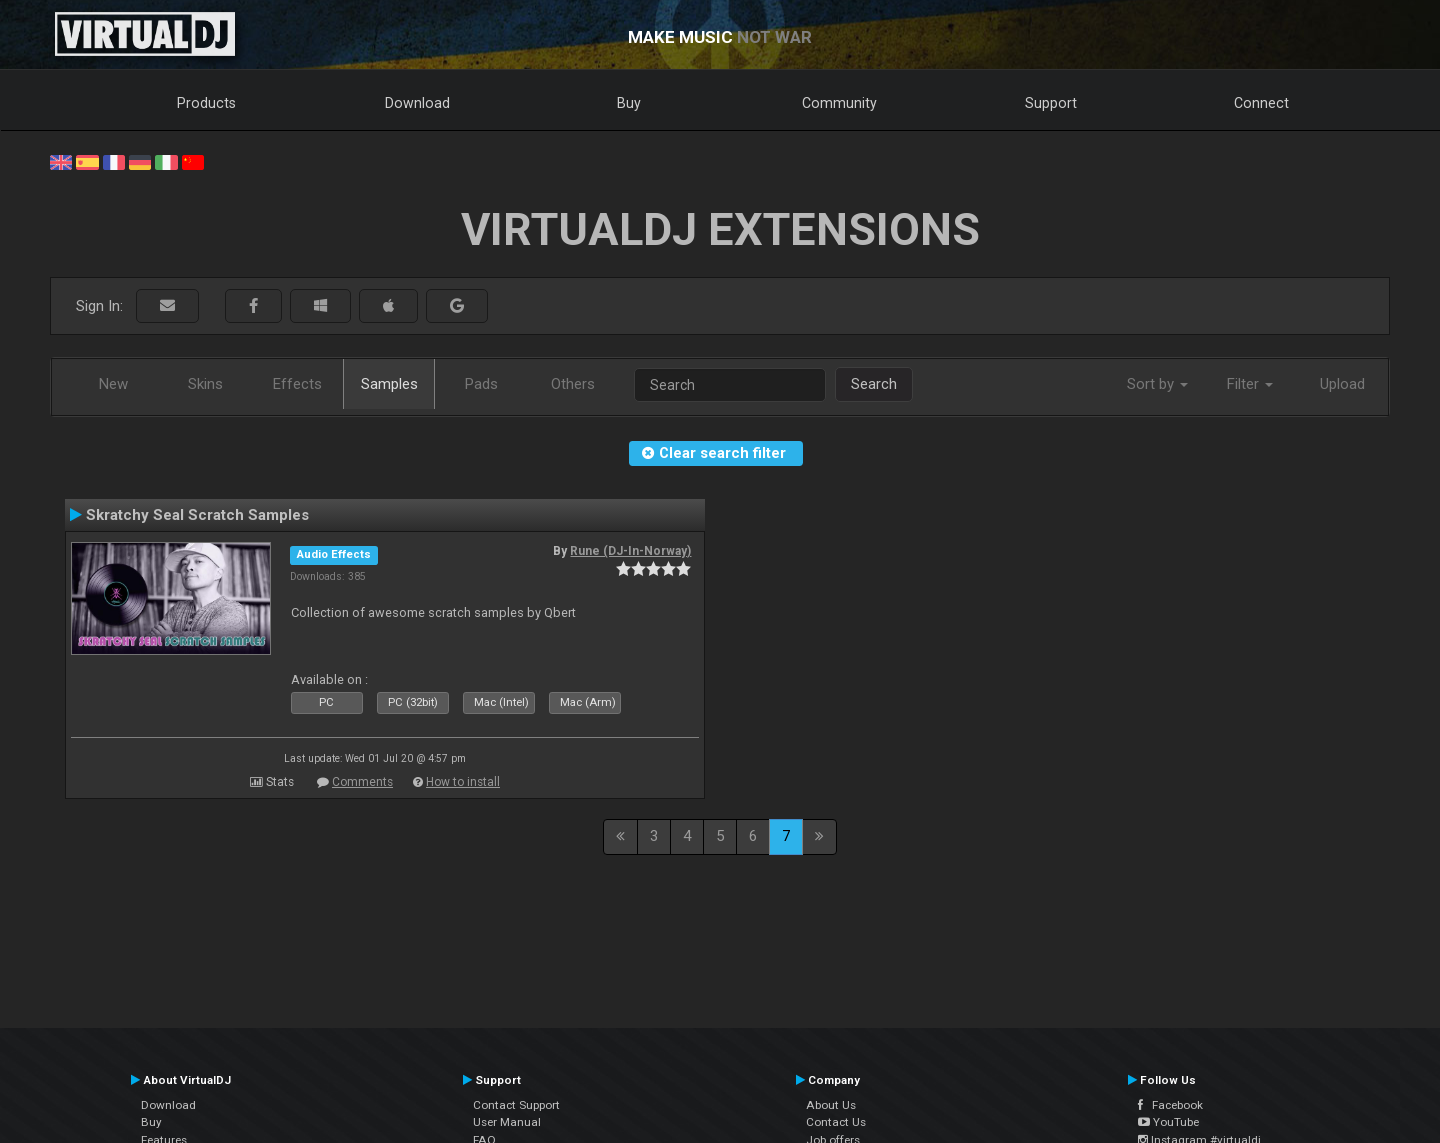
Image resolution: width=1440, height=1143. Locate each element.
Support (1051, 103)
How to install (463, 782)
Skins (205, 384)
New (113, 384)
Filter (1250, 384)
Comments (362, 782)
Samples (389, 384)
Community (839, 103)
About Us (831, 1105)
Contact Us (836, 1122)
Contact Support (516, 1105)
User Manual (507, 1122)
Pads (481, 384)
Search (874, 384)
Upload (1342, 384)
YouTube (1168, 1122)
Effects (297, 384)
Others (573, 384)
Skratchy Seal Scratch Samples (197, 515)
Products (206, 103)
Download (417, 103)
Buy (629, 103)
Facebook (1170, 1105)
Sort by (1157, 384)
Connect (1261, 103)
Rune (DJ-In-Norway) (630, 551)
